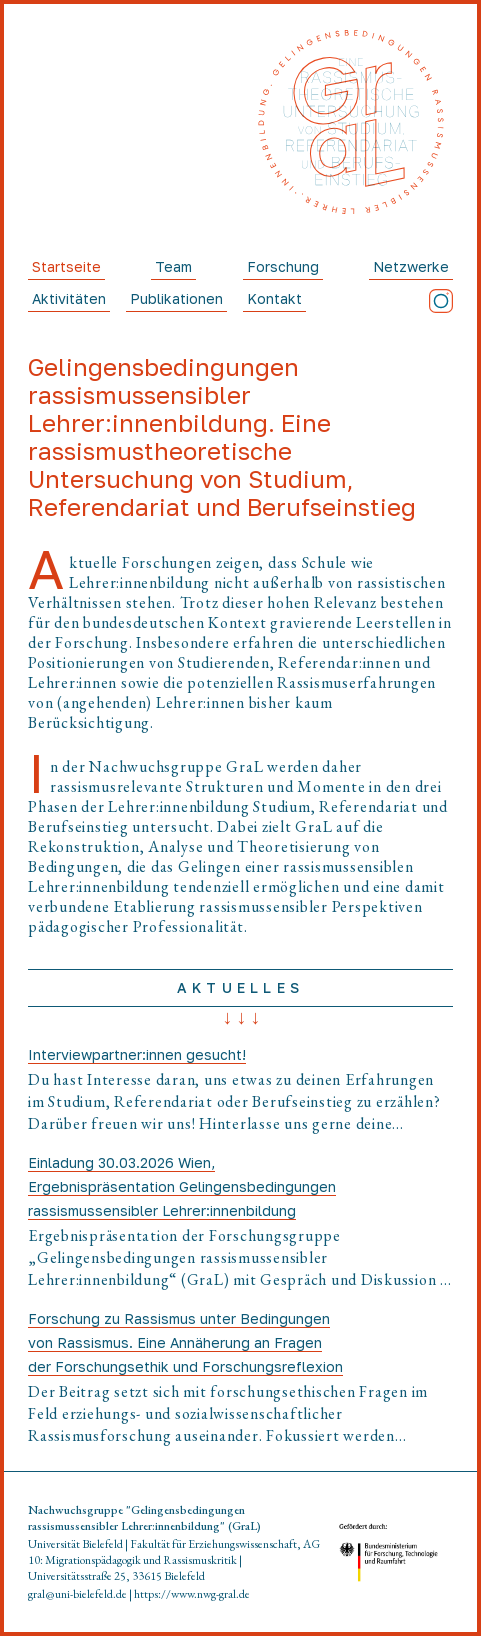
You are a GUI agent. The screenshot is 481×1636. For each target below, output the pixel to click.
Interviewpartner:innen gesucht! (137, 1054)
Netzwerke (411, 266)
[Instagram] (441, 301)
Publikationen (176, 298)
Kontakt (274, 298)
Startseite (66, 266)
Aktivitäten (69, 298)
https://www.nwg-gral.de (192, 1594)
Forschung (283, 266)
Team (173, 266)
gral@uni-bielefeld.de (77, 1594)
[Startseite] (351, 122)
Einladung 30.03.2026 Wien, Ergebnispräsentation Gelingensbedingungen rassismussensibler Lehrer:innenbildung (182, 1186)
